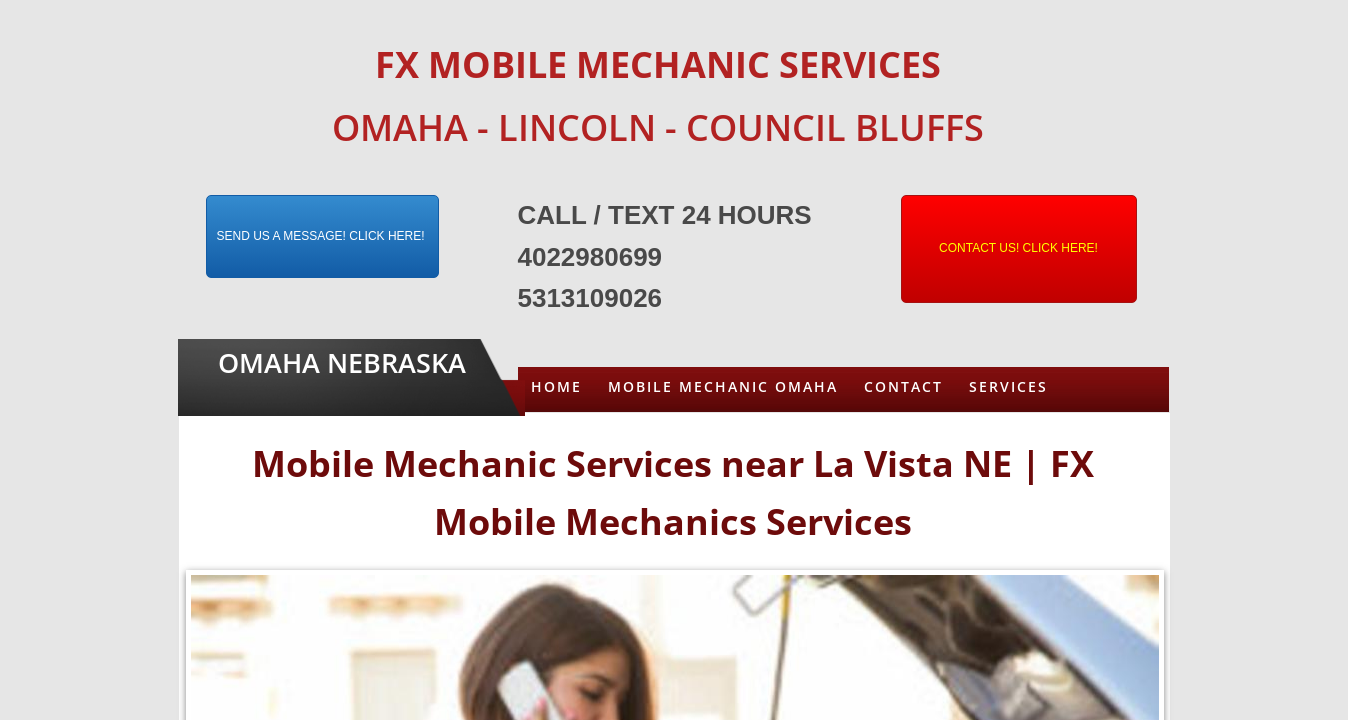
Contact (903, 386)
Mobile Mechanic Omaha (723, 386)
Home (556, 386)
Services (1008, 386)
